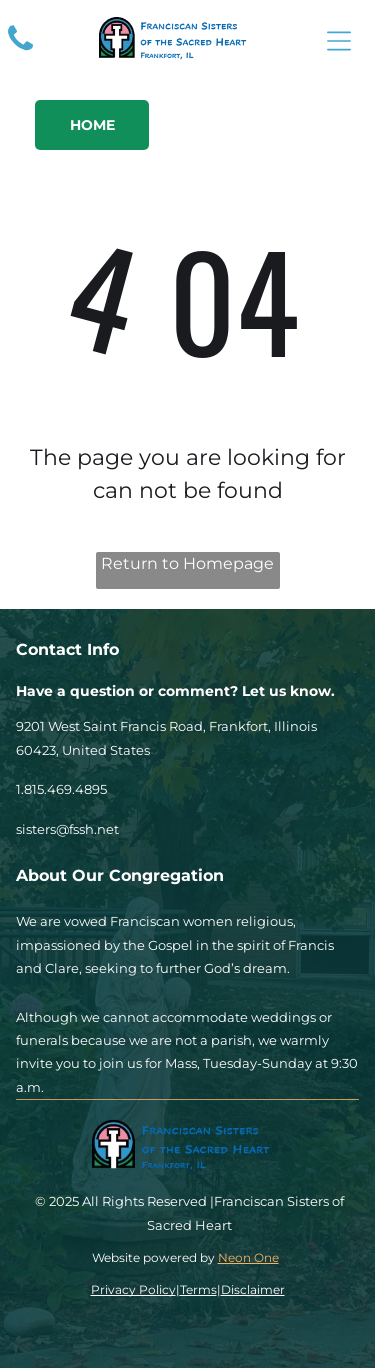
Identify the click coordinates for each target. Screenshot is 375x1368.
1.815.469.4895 (61, 789)
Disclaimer (253, 1289)
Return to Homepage (187, 563)
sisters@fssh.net (67, 829)
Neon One (248, 1257)
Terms (198, 1289)
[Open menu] (339, 41)
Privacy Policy (133, 1289)
